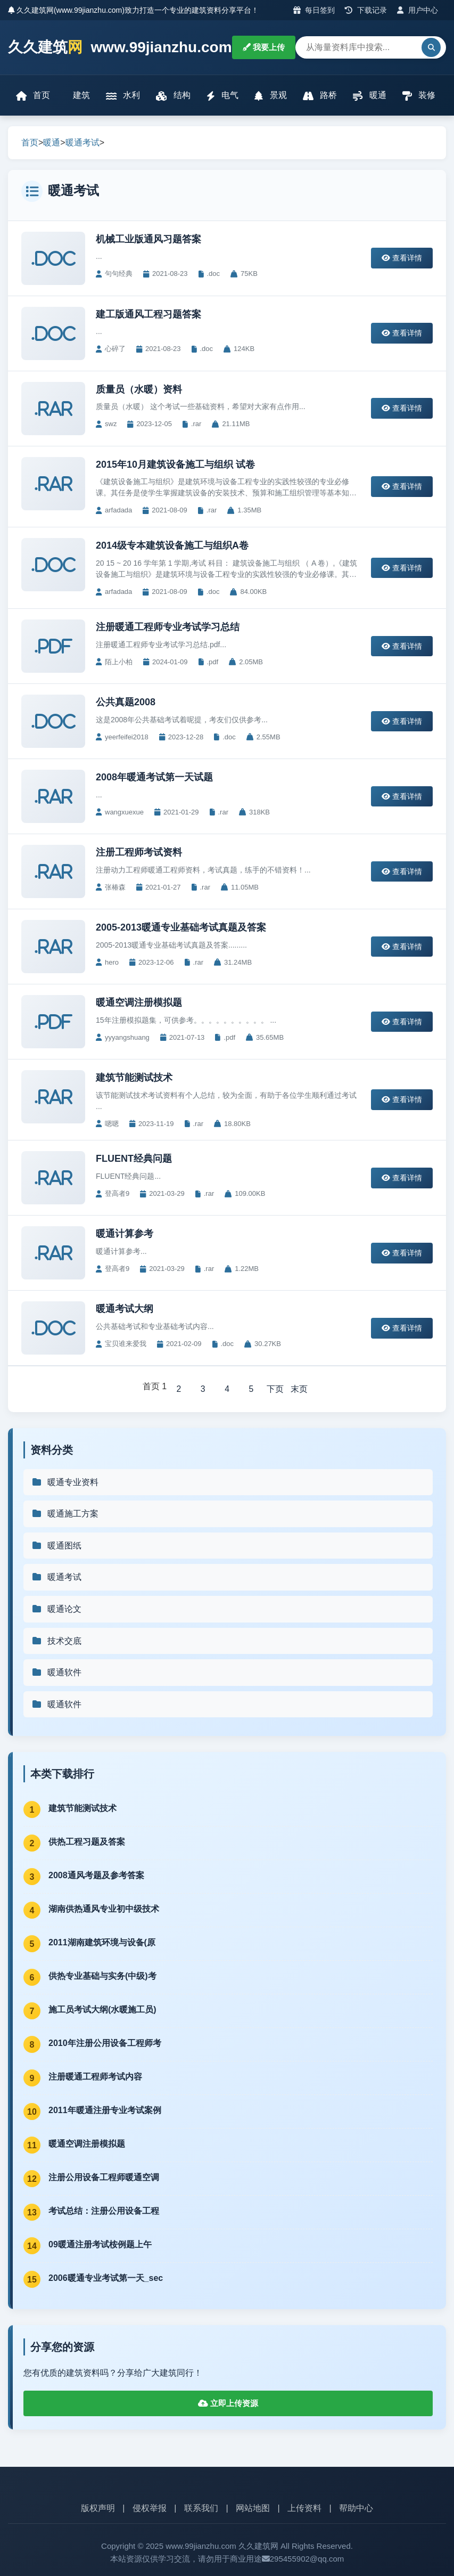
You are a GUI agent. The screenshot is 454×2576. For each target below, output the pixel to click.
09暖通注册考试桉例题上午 (100, 2244)
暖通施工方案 (64, 1514)
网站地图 (253, 2508)
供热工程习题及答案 (86, 1842)
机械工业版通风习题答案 (148, 239)
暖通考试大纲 (124, 1308)
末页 (300, 1388)
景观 (270, 96)
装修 (418, 96)
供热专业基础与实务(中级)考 (102, 1976)
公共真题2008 (125, 702)
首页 (33, 96)
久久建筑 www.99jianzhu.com (120, 48)
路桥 (320, 96)
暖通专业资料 (64, 1482)
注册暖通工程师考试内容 (95, 2077)
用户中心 (417, 10)
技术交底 (56, 1640)
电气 (222, 96)
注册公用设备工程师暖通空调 (103, 2177)
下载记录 (366, 10)
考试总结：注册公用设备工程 (103, 2211)
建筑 (79, 95)
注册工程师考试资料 (139, 852)
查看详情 (402, 258)
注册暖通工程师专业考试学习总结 (168, 627)
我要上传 (264, 47)
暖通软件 (56, 1672)
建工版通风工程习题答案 (148, 314)
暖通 (369, 96)
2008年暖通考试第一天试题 (154, 777)
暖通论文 (56, 1609)
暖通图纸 (56, 1546)
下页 (275, 1388)
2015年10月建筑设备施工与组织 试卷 (175, 464)
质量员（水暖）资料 (139, 389)
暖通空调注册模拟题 (139, 1002)
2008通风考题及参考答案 (96, 1875)
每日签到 (314, 10)
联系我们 (201, 2508)
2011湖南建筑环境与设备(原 (101, 1942)
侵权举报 (150, 2508)
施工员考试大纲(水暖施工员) (102, 2010)
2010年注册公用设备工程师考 (104, 2043)
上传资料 (304, 2508)
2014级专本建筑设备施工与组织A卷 (172, 545)
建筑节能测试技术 (134, 1077)
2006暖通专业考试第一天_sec (105, 2278)
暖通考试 (82, 142)
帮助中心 (356, 2508)
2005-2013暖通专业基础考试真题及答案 (181, 927)
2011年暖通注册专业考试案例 (104, 2110)
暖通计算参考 (124, 1233)
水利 (123, 96)
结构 (173, 96)
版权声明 (98, 2508)
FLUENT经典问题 (134, 1158)
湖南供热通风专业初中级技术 (103, 1909)
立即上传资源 (228, 2403)
